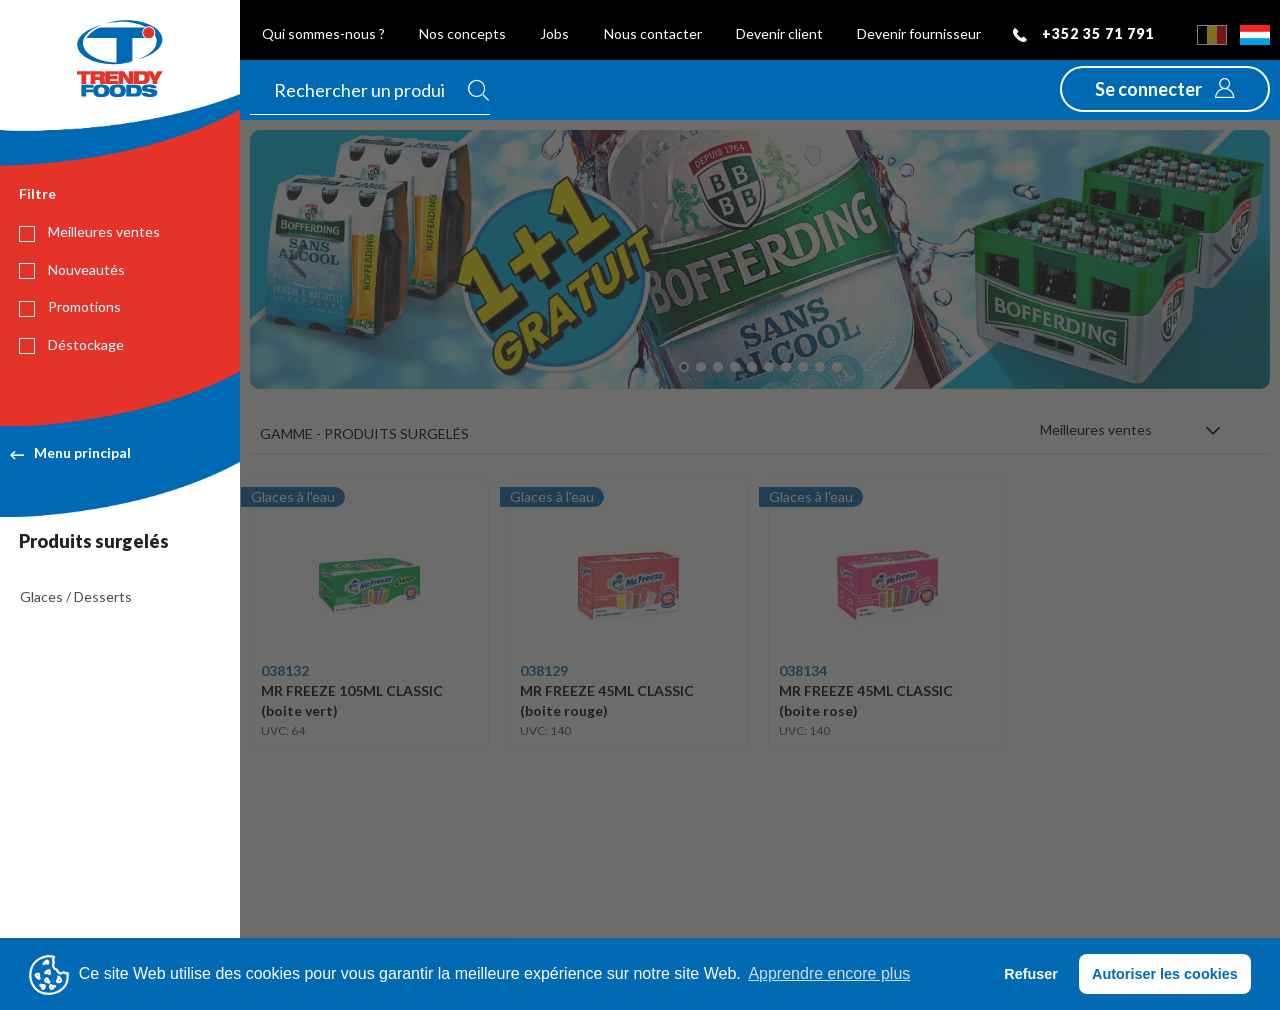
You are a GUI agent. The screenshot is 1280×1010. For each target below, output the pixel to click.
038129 (544, 670)
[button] (1165, 89)
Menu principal (70, 452)
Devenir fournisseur (919, 33)
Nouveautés (72, 270)
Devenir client (779, 33)
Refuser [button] (1031, 974)
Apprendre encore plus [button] (829, 973)
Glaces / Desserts (76, 596)
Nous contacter (653, 33)
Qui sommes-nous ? (323, 33)
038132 (285, 670)
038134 (803, 670)
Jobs (554, 33)
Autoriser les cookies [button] (1165, 974)
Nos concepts (462, 33)
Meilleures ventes (89, 232)
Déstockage (71, 345)
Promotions (70, 307)
